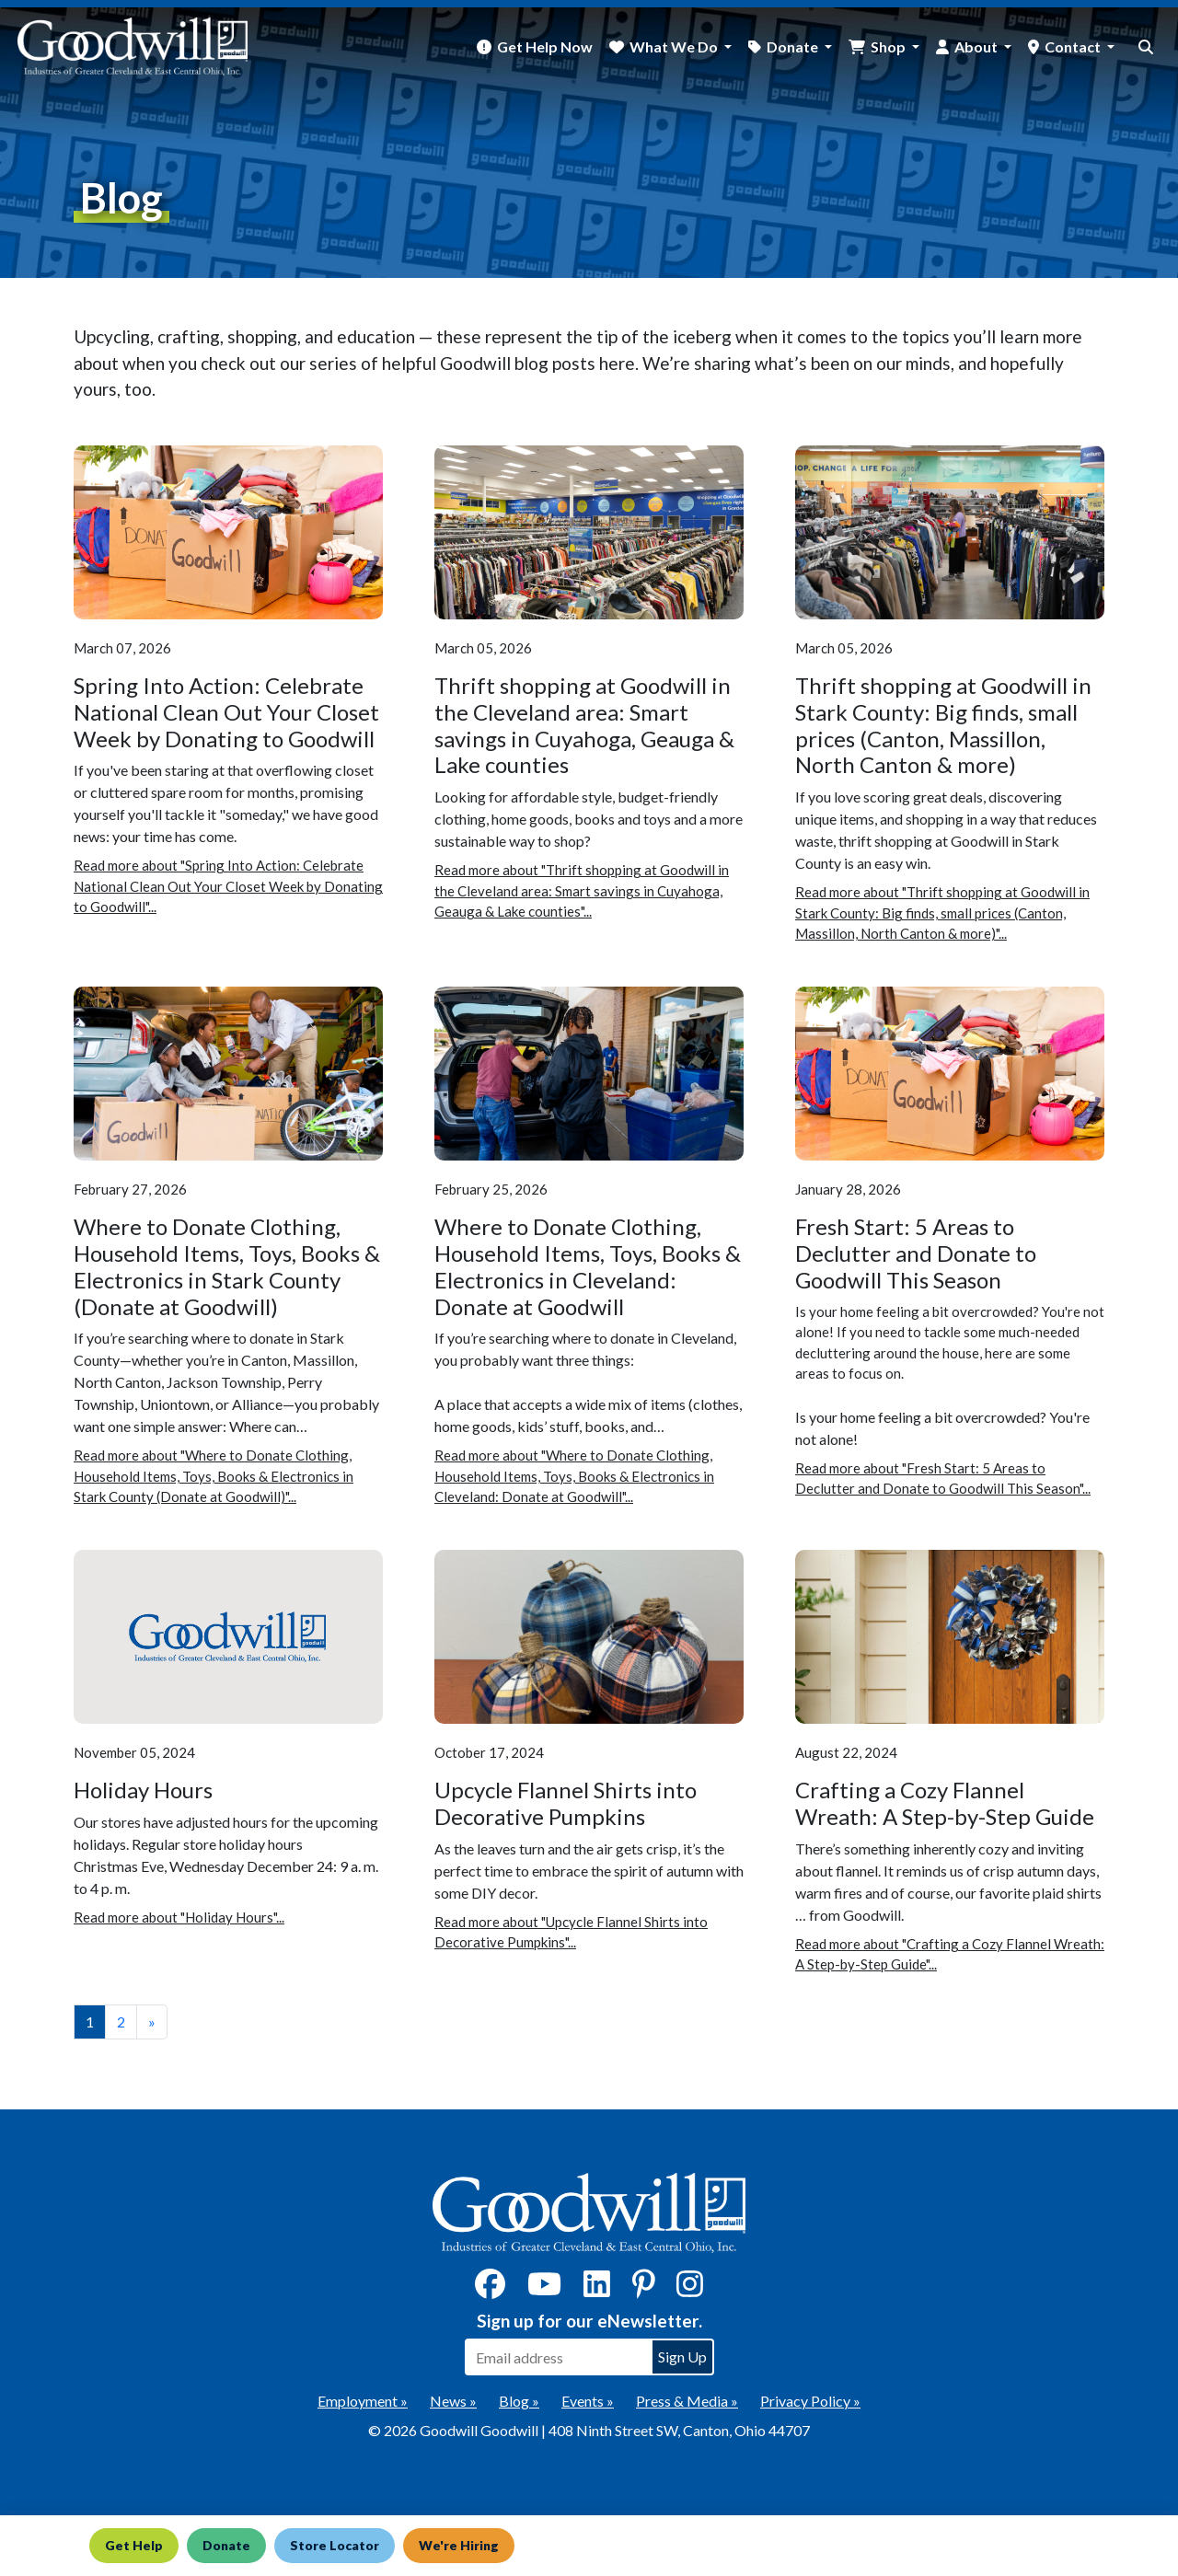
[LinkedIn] (596, 2289)
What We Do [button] (675, 46)
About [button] (977, 46)
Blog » (519, 2400)
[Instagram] (689, 2289)
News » (453, 2400)
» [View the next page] (152, 2021)
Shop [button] (889, 46)
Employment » (363, 2400)
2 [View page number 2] (121, 2021)
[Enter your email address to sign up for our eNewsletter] (558, 2357)
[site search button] (1146, 47)
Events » (587, 2400)
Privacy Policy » (810, 2400)
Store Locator (350, 2544)
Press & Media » (687, 2400)
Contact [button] (1074, 46)
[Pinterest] (643, 2289)
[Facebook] (490, 2289)
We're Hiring (482, 2544)
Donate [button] (794, 46)
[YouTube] (544, 2289)
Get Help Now (545, 46)
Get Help (135, 2544)
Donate (234, 2544)
